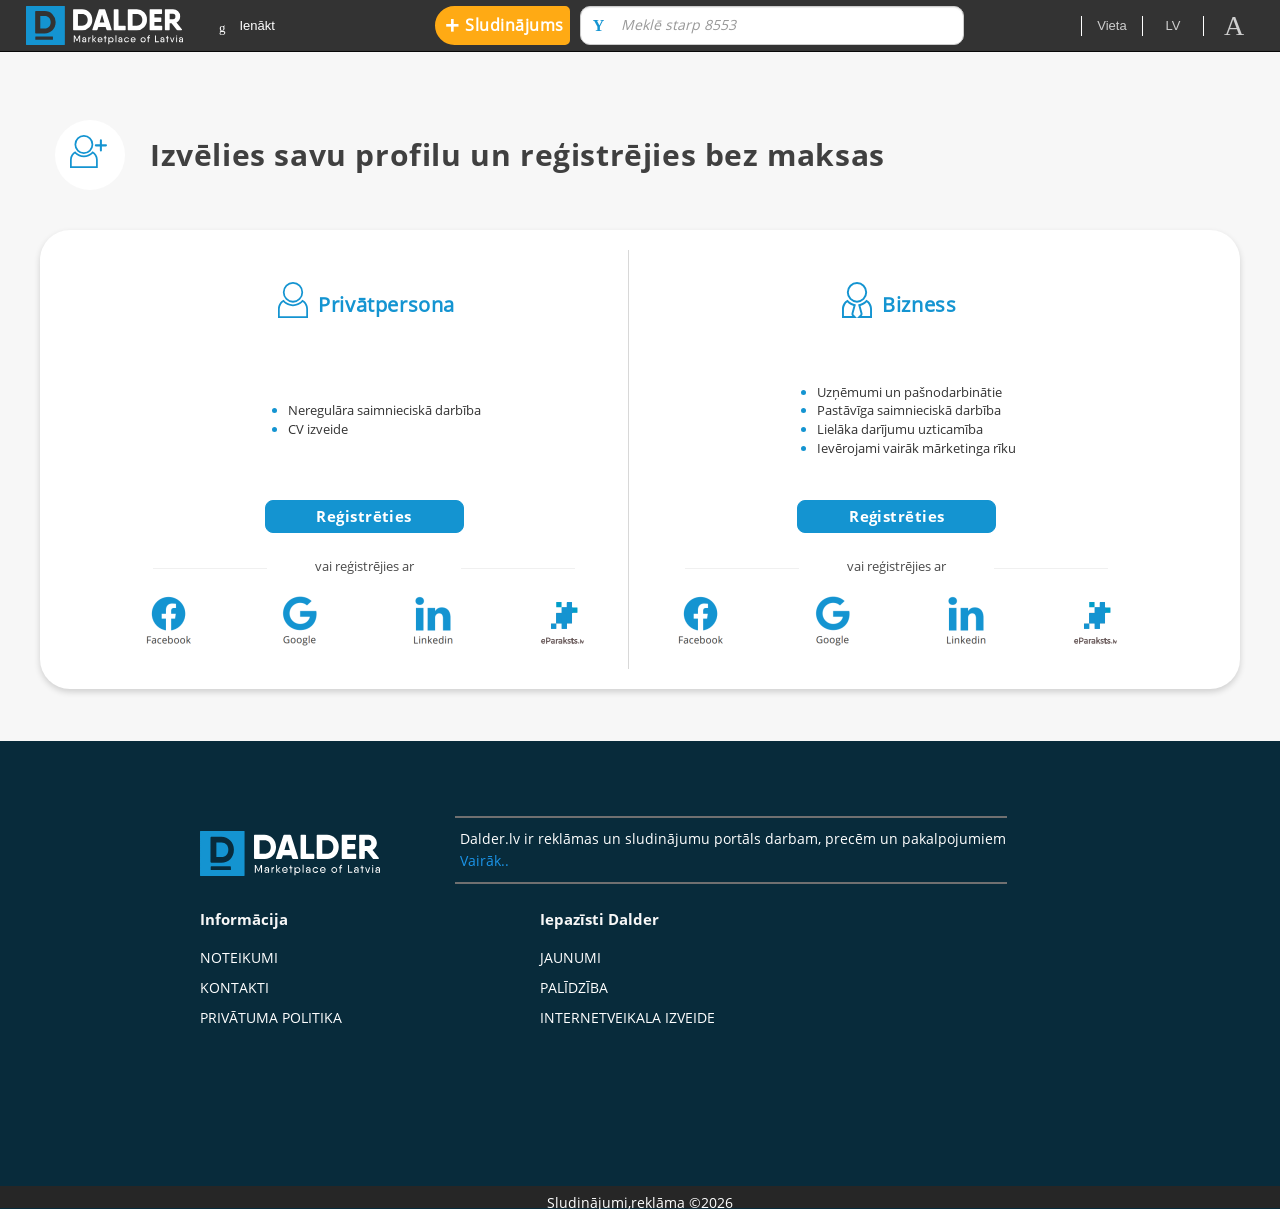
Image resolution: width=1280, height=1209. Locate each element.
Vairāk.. (484, 860)
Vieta (1111, 25)
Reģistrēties (363, 516)
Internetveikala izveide (627, 1017)
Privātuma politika (271, 1017)
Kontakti (234, 987)
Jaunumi (570, 957)
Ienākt (247, 26)
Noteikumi (239, 957)
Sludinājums (504, 24)
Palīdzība (574, 987)
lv (1173, 25)
